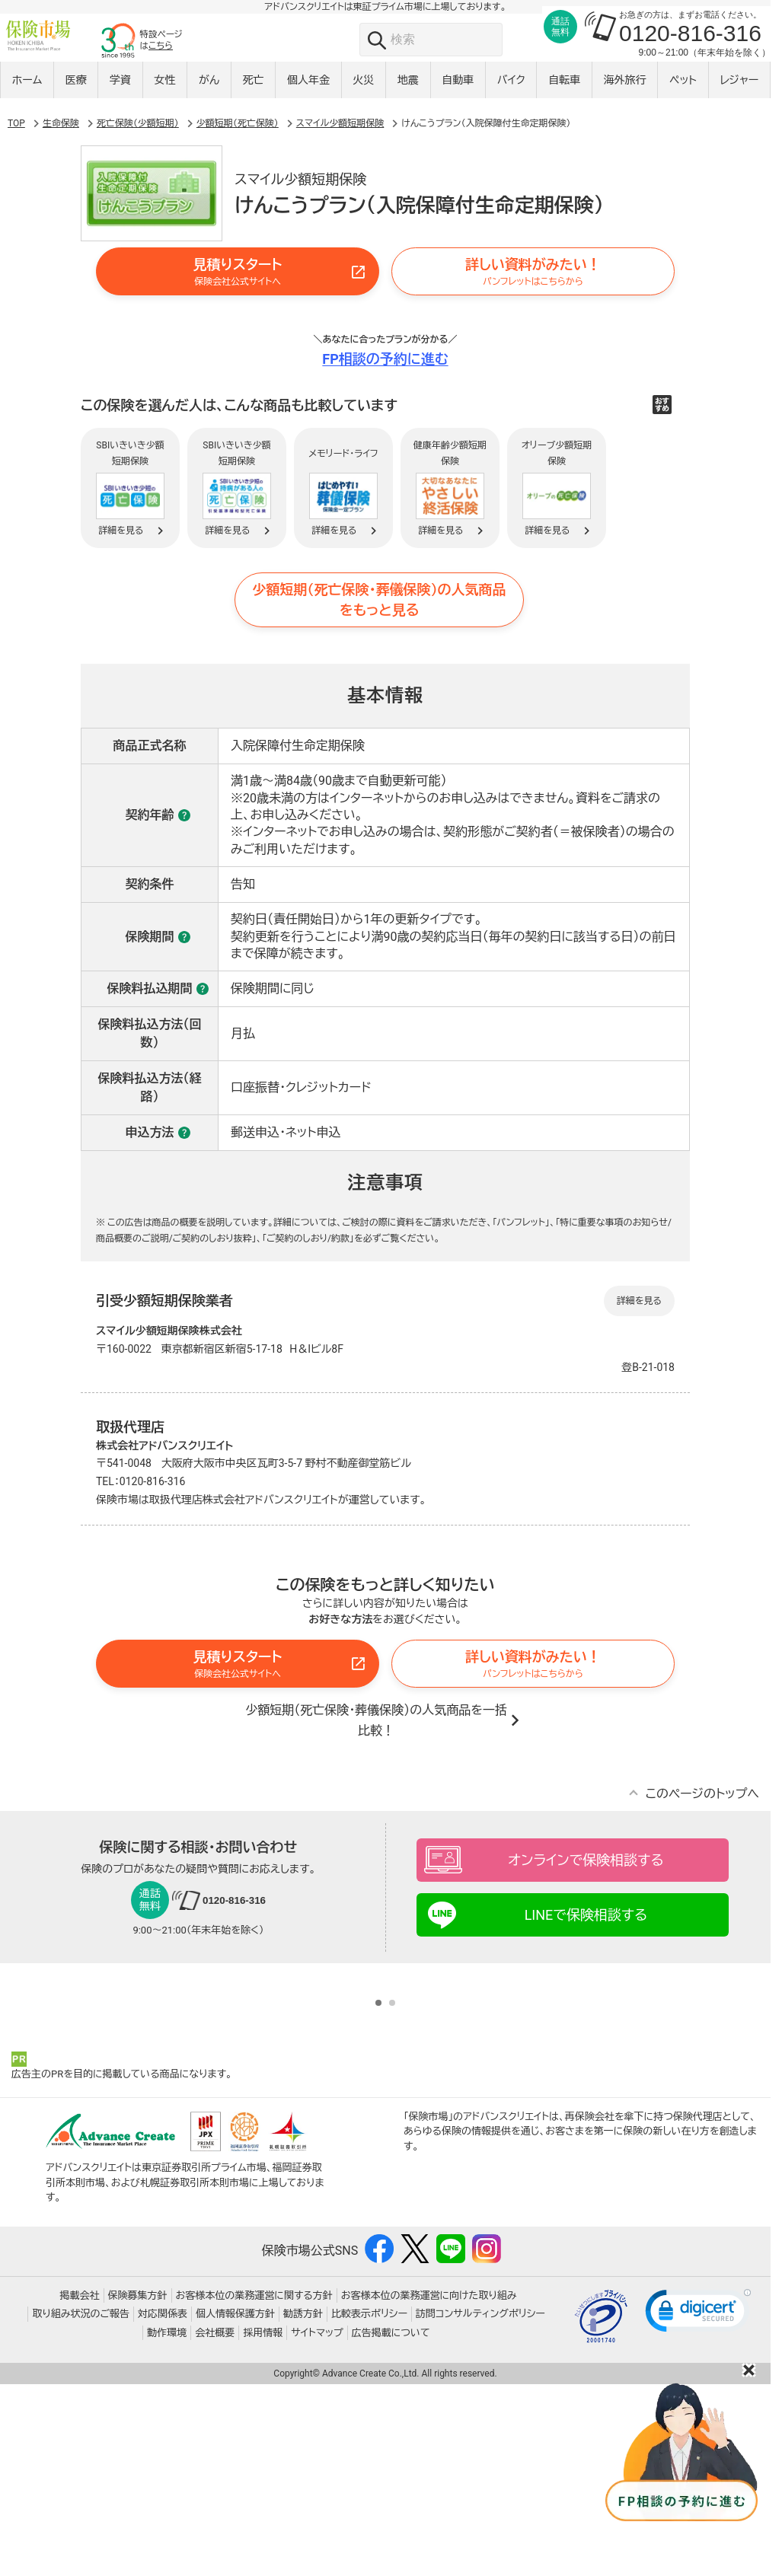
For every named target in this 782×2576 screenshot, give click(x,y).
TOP (16, 193)
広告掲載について (391, 2524)
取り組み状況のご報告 (80, 2505)
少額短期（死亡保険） (237, 193)
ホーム (27, 89)
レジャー (739, 89)
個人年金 (308, 89)
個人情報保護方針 (235, 2505)
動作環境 (167, 2524)
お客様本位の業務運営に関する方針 (254, 2487)
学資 (120, 89)
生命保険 (61, 193)
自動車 (458, 89)
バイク (511, 89)
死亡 (253, 89)
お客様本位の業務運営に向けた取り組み (429, 2487)
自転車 (564, 89)
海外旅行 (625, 89)
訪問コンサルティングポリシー (480, 2505)
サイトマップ (317, 2524)
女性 (165, 89)
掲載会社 (80, 2487)
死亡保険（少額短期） (138, 193)
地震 (408, 89)
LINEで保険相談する (586, 1985)
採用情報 (262, 2524)
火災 (363, 89)
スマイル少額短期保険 (340, 193)
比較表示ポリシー (369, 2505)
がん (209, 89)
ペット (683, 89)
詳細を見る (639, 1371)
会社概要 (215, 2524)
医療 (76, 89)
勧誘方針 (303, 2505)
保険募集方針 (138, 2487)
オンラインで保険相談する (585, 1930)
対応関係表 (162, 2505)
